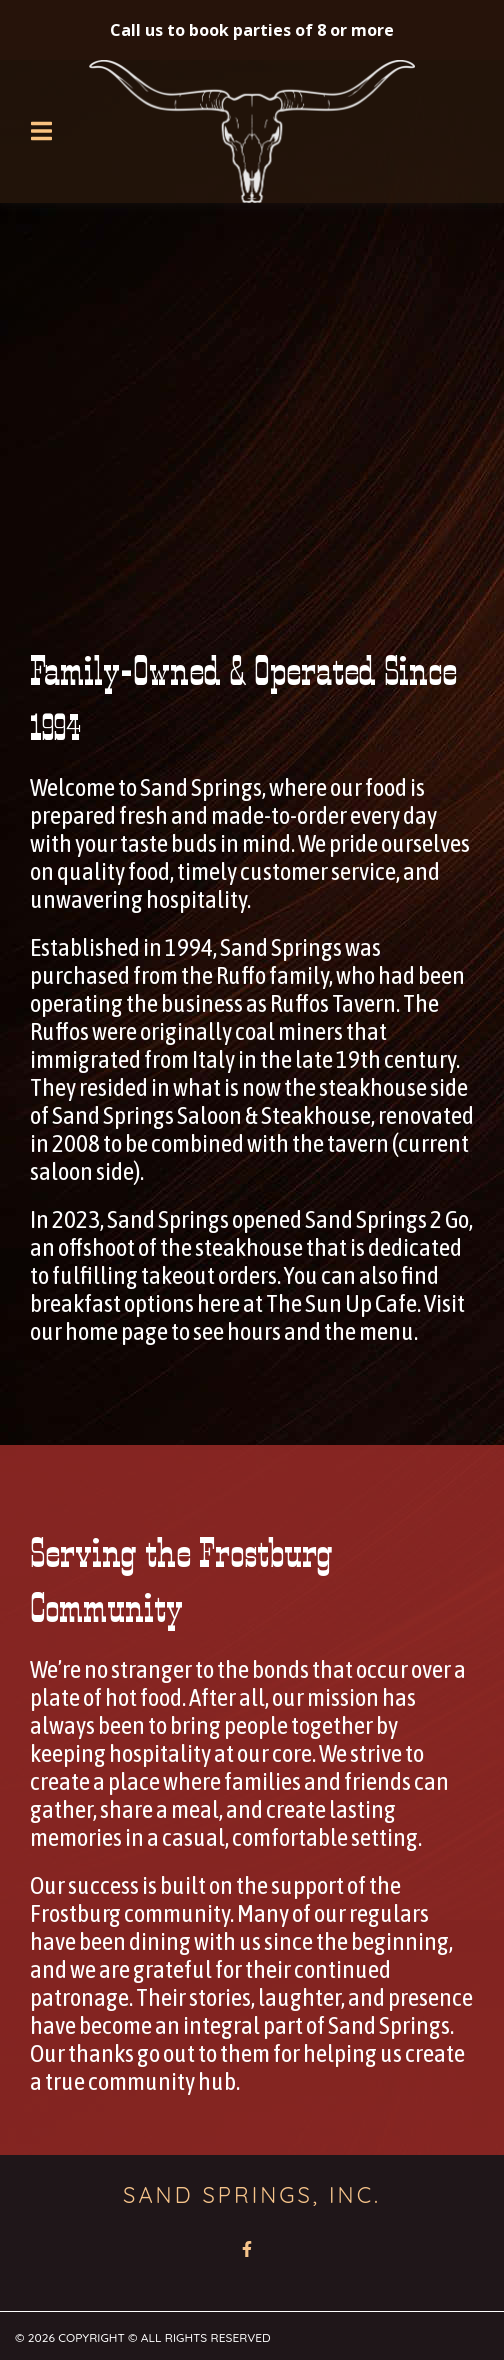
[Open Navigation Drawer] (41, 131)
